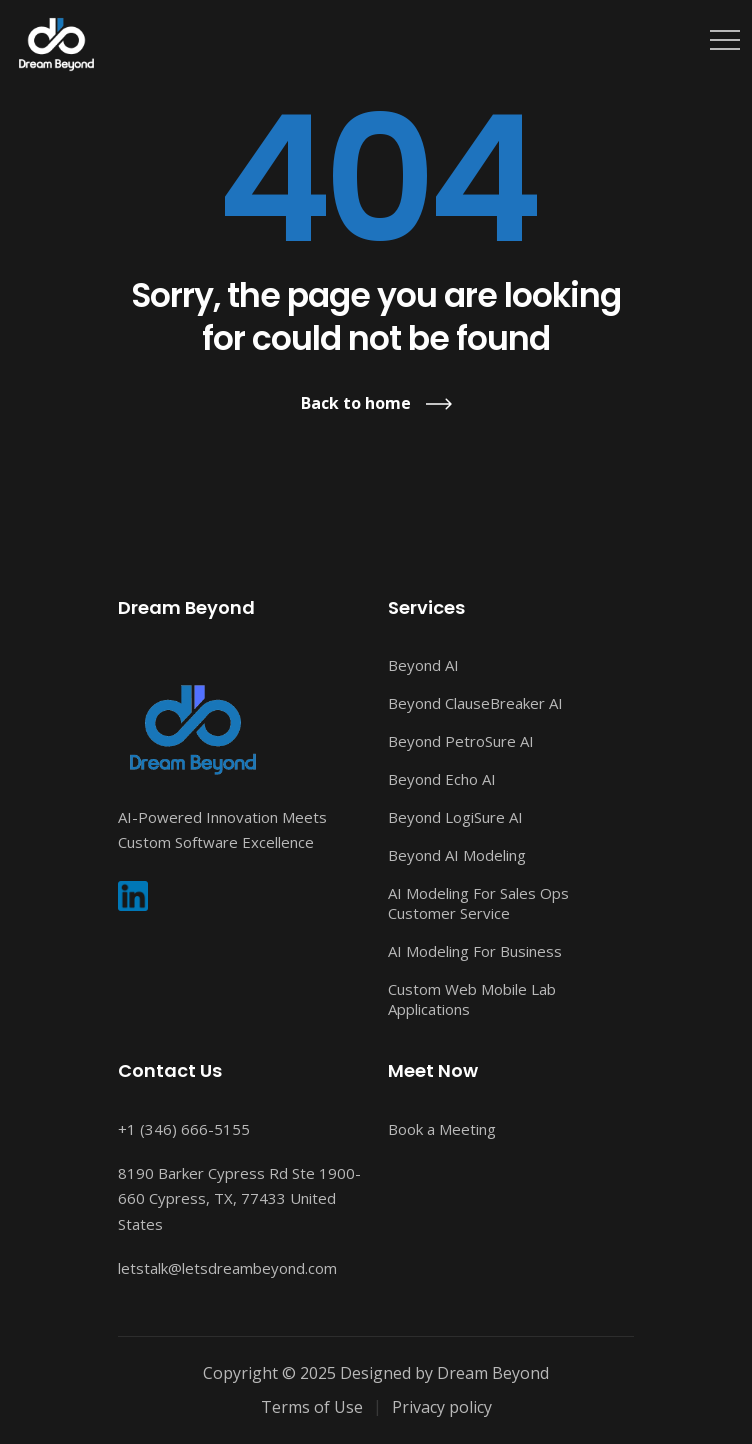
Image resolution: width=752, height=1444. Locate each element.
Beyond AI (423, 665)
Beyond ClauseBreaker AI (475, 703)
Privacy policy (442, 1407)
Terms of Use (312, 1407)
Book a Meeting (442, 1129)
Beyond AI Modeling (457, 855)
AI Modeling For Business (475, 951)
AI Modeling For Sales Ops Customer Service (478, 903)
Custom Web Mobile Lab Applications (472, 999)
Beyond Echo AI (442, 779)
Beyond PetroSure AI (461, 741)
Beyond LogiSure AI (455, 817)
